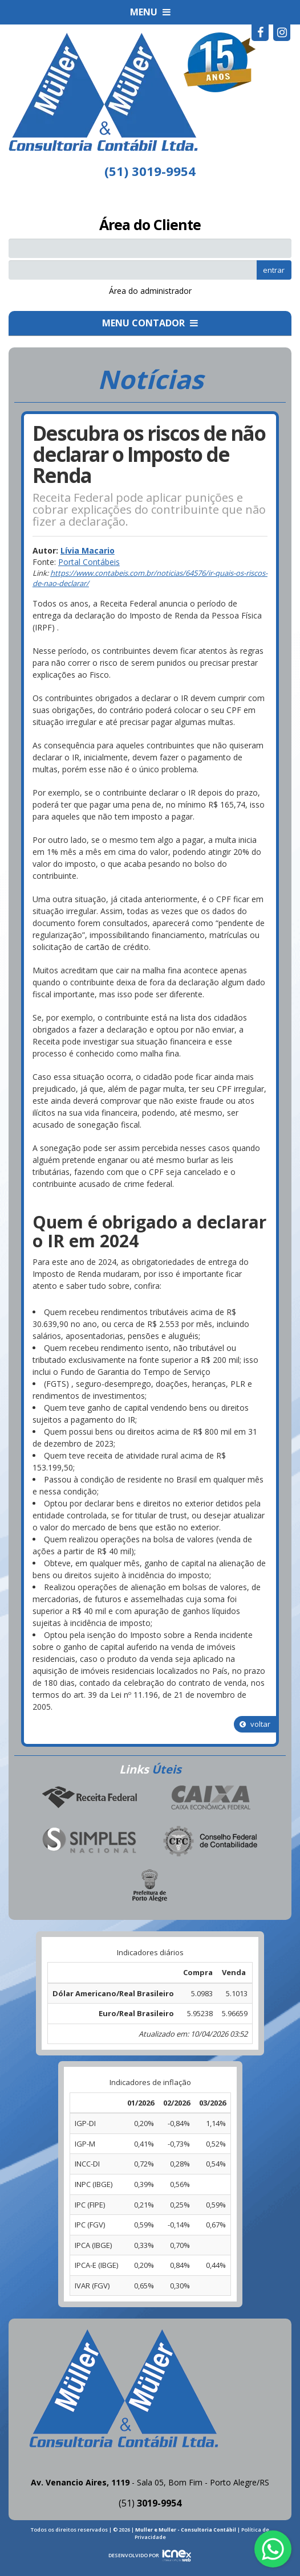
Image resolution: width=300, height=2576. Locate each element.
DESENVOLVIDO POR (133, 2555)
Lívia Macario (87, 550)
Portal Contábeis (89, 561)
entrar (274, 270)
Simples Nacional (89, 1842)
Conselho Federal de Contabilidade (211, 1842)
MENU (150, 12)
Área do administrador (150, 290)
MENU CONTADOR (150, 323)
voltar (255, 1724)
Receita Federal (89, 1798)
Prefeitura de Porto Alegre (150, 1886)
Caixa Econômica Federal (211, 1798)
